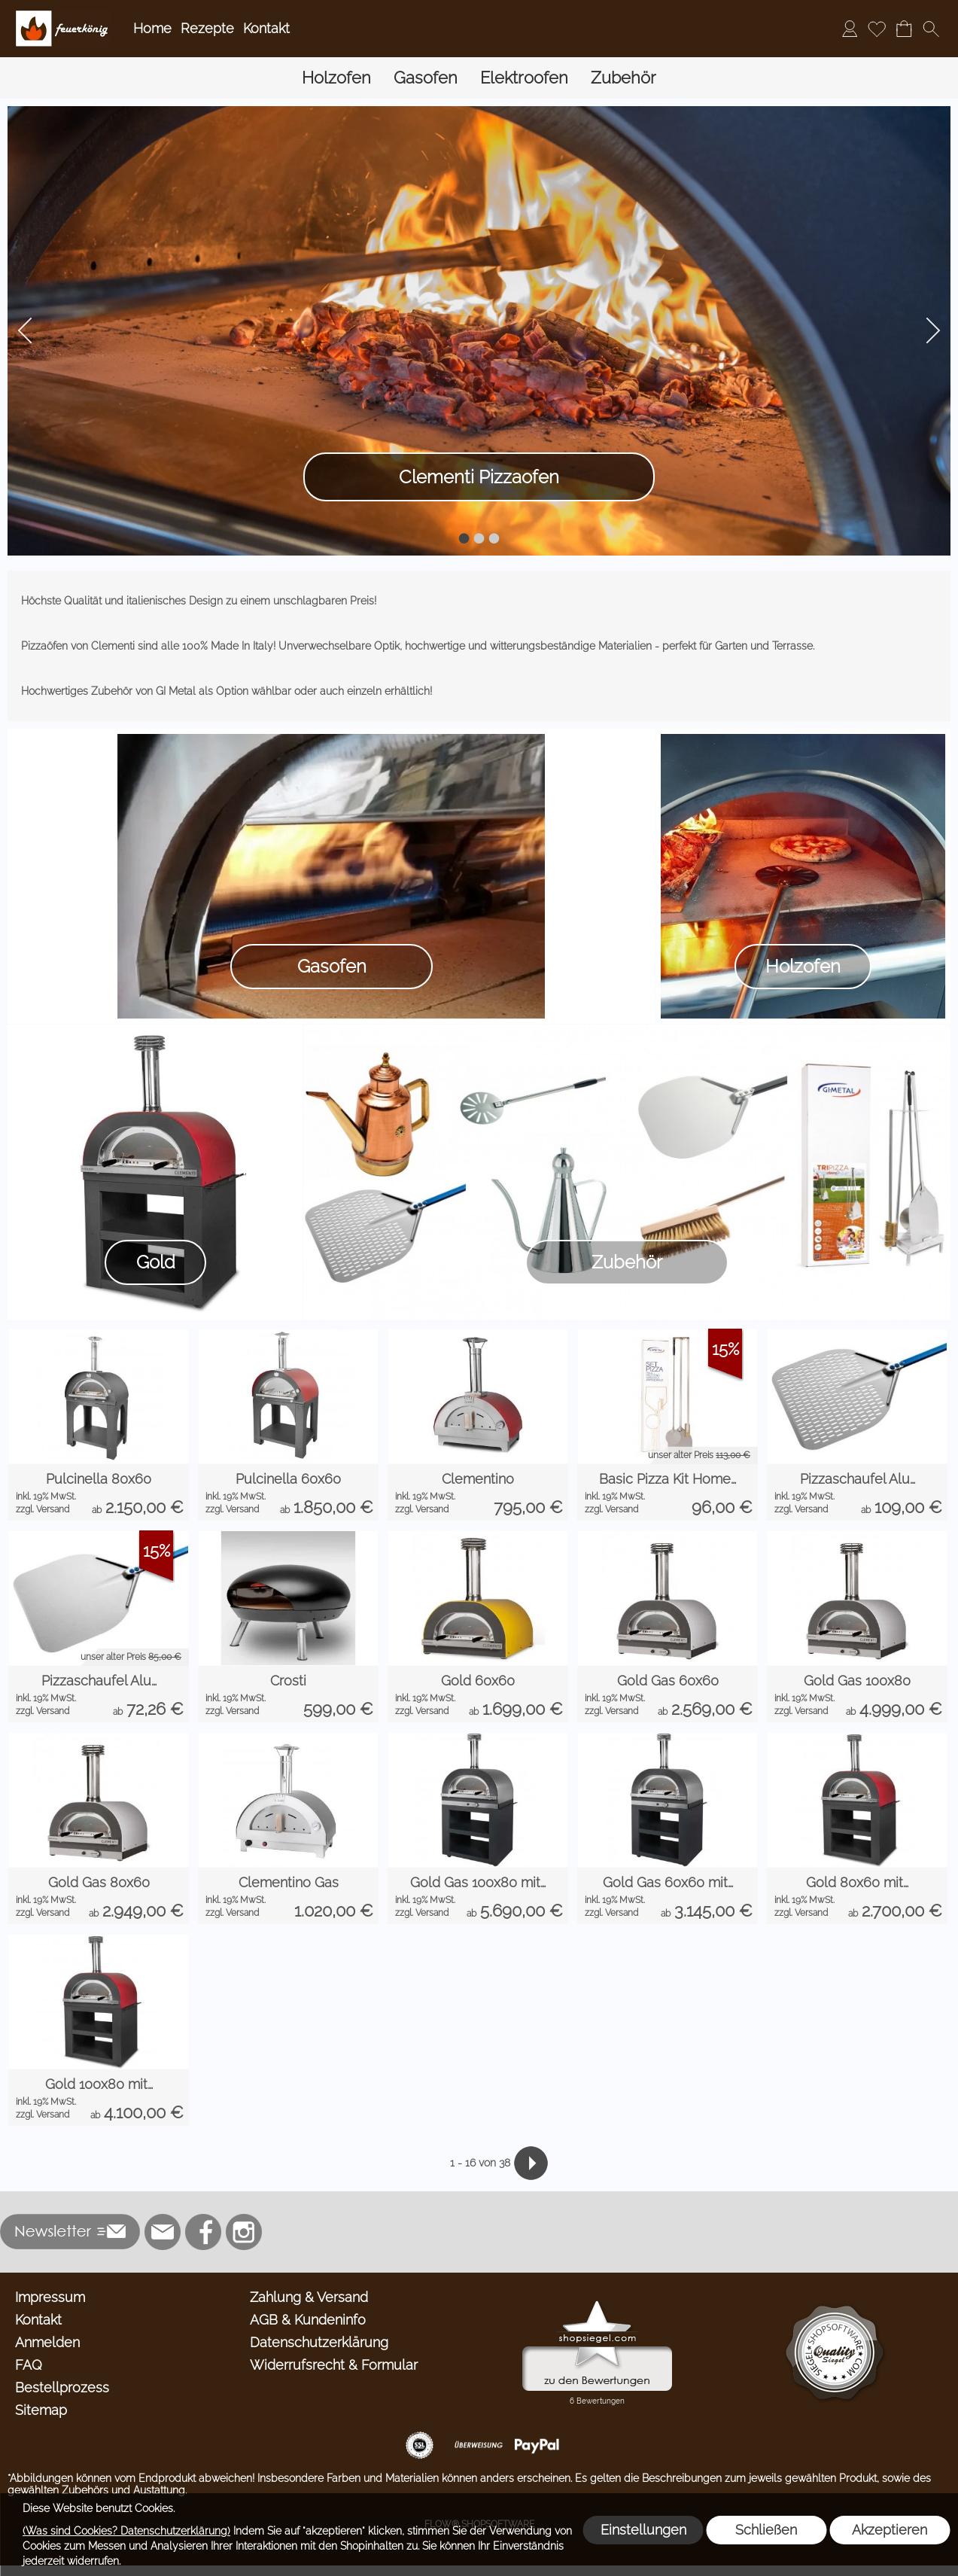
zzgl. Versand (42, 1509)
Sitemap (41, 2410)
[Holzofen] (336, 78)
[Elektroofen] (524, 78)
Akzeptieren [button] (889, 2530)
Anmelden (47, 2342)
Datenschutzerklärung (319, 2342)
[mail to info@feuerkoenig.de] (162, 2232)
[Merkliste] (877, 28)
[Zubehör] (623, 78)
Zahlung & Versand (309, 2297)
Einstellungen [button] (643, 2530)
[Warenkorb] (904, 28)
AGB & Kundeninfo (308, 2320)
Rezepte (207, 28)
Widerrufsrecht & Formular (334, 2365)
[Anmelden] (849, 28)
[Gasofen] (425, 78)
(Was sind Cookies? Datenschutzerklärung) (126, 2531)
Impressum (50, 2297)
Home (152, 28)
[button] (931, 28)
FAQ (28, 2365)
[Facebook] (203, 2232)
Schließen (766, 2530)
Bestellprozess (62, 2387)
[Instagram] (244, 2232)
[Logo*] (63, 16)
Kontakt (266, 28)
